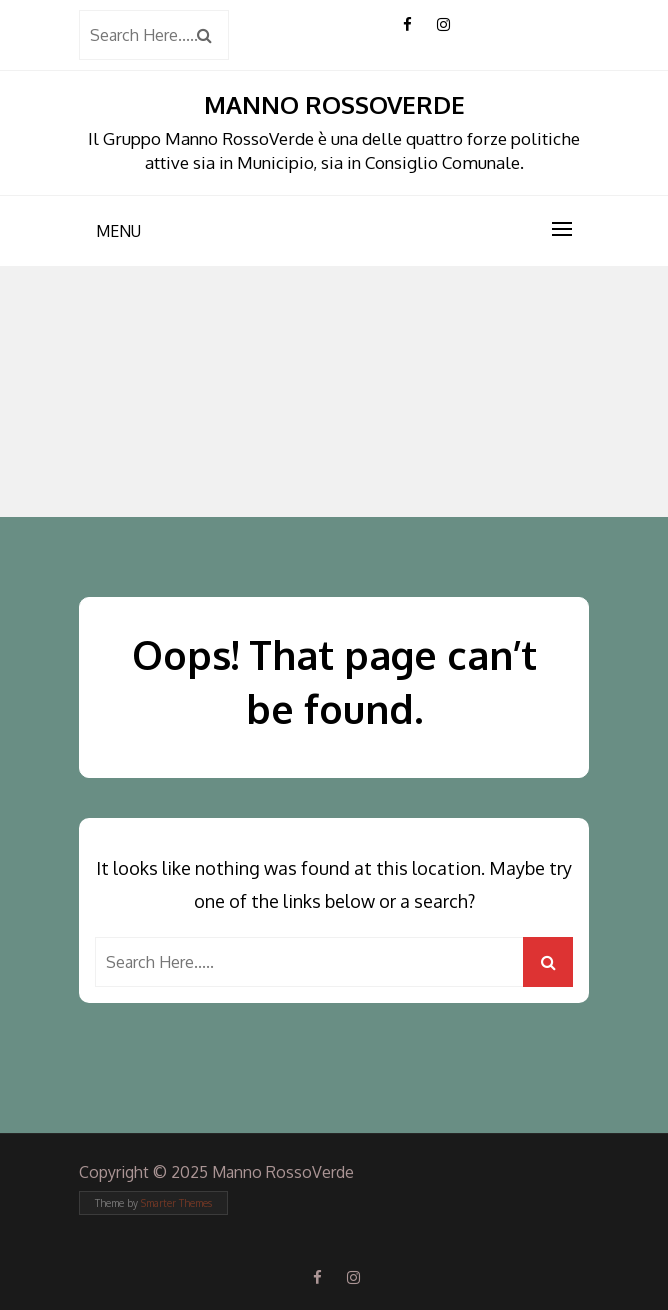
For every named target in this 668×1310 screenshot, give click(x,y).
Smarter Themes (176, 1203)
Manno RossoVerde (334, 104)
